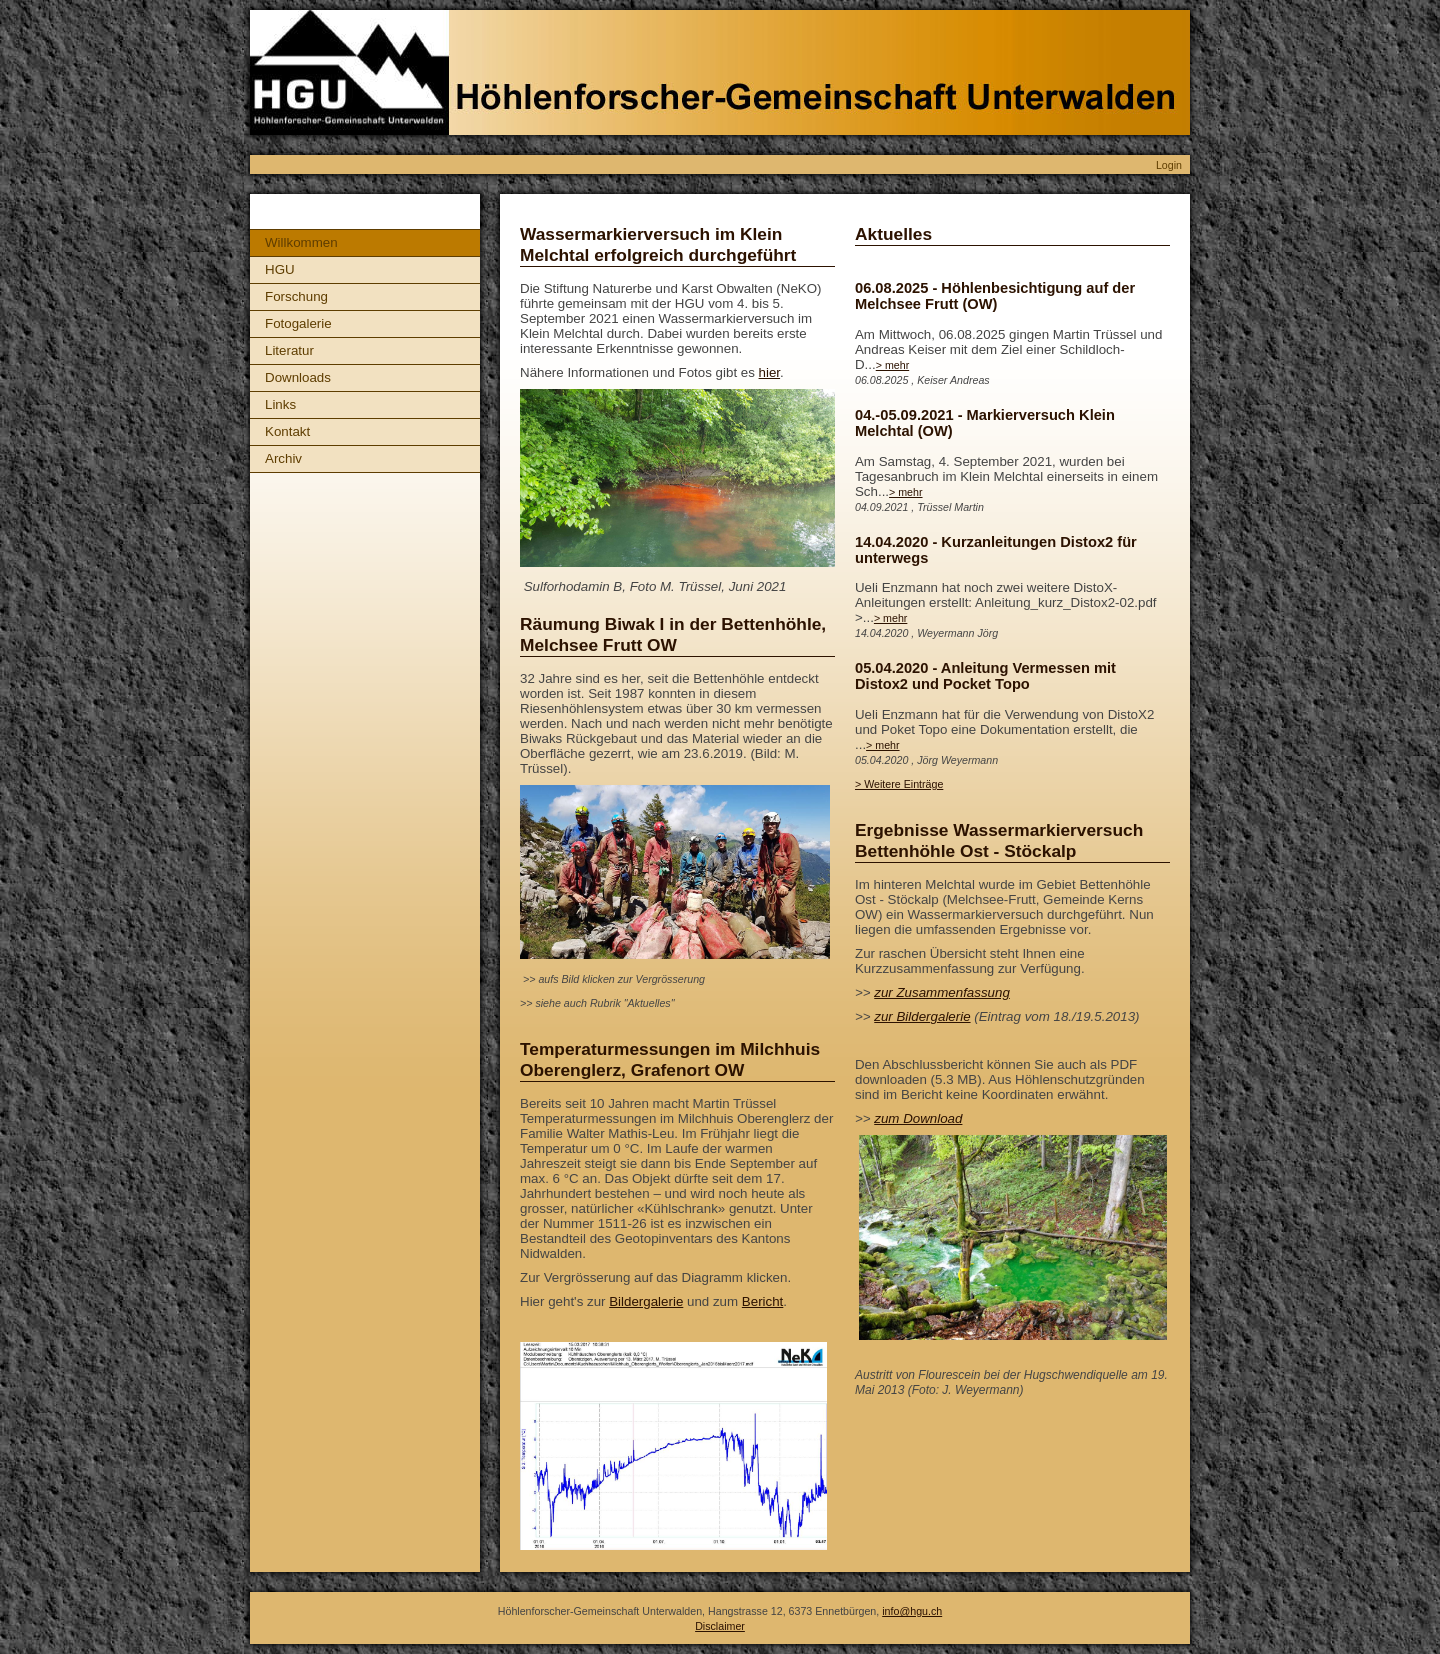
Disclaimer (720, 1626)
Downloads (298, 377)
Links (280, 404)
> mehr (892, 365)
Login (1169, 165)
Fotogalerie (298, 323)
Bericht (762, 1301)
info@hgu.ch (912, 1611)
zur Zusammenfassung (942, 992)
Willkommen (301, 242)
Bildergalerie (646, 1301)
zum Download (918, 1118)
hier (770, 372)
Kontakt (287, 431)
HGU (280, 269)
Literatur (289, 350)
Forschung (296, 296)
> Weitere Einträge (899, 784)
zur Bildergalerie (922, 1016)
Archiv (283, 458)
